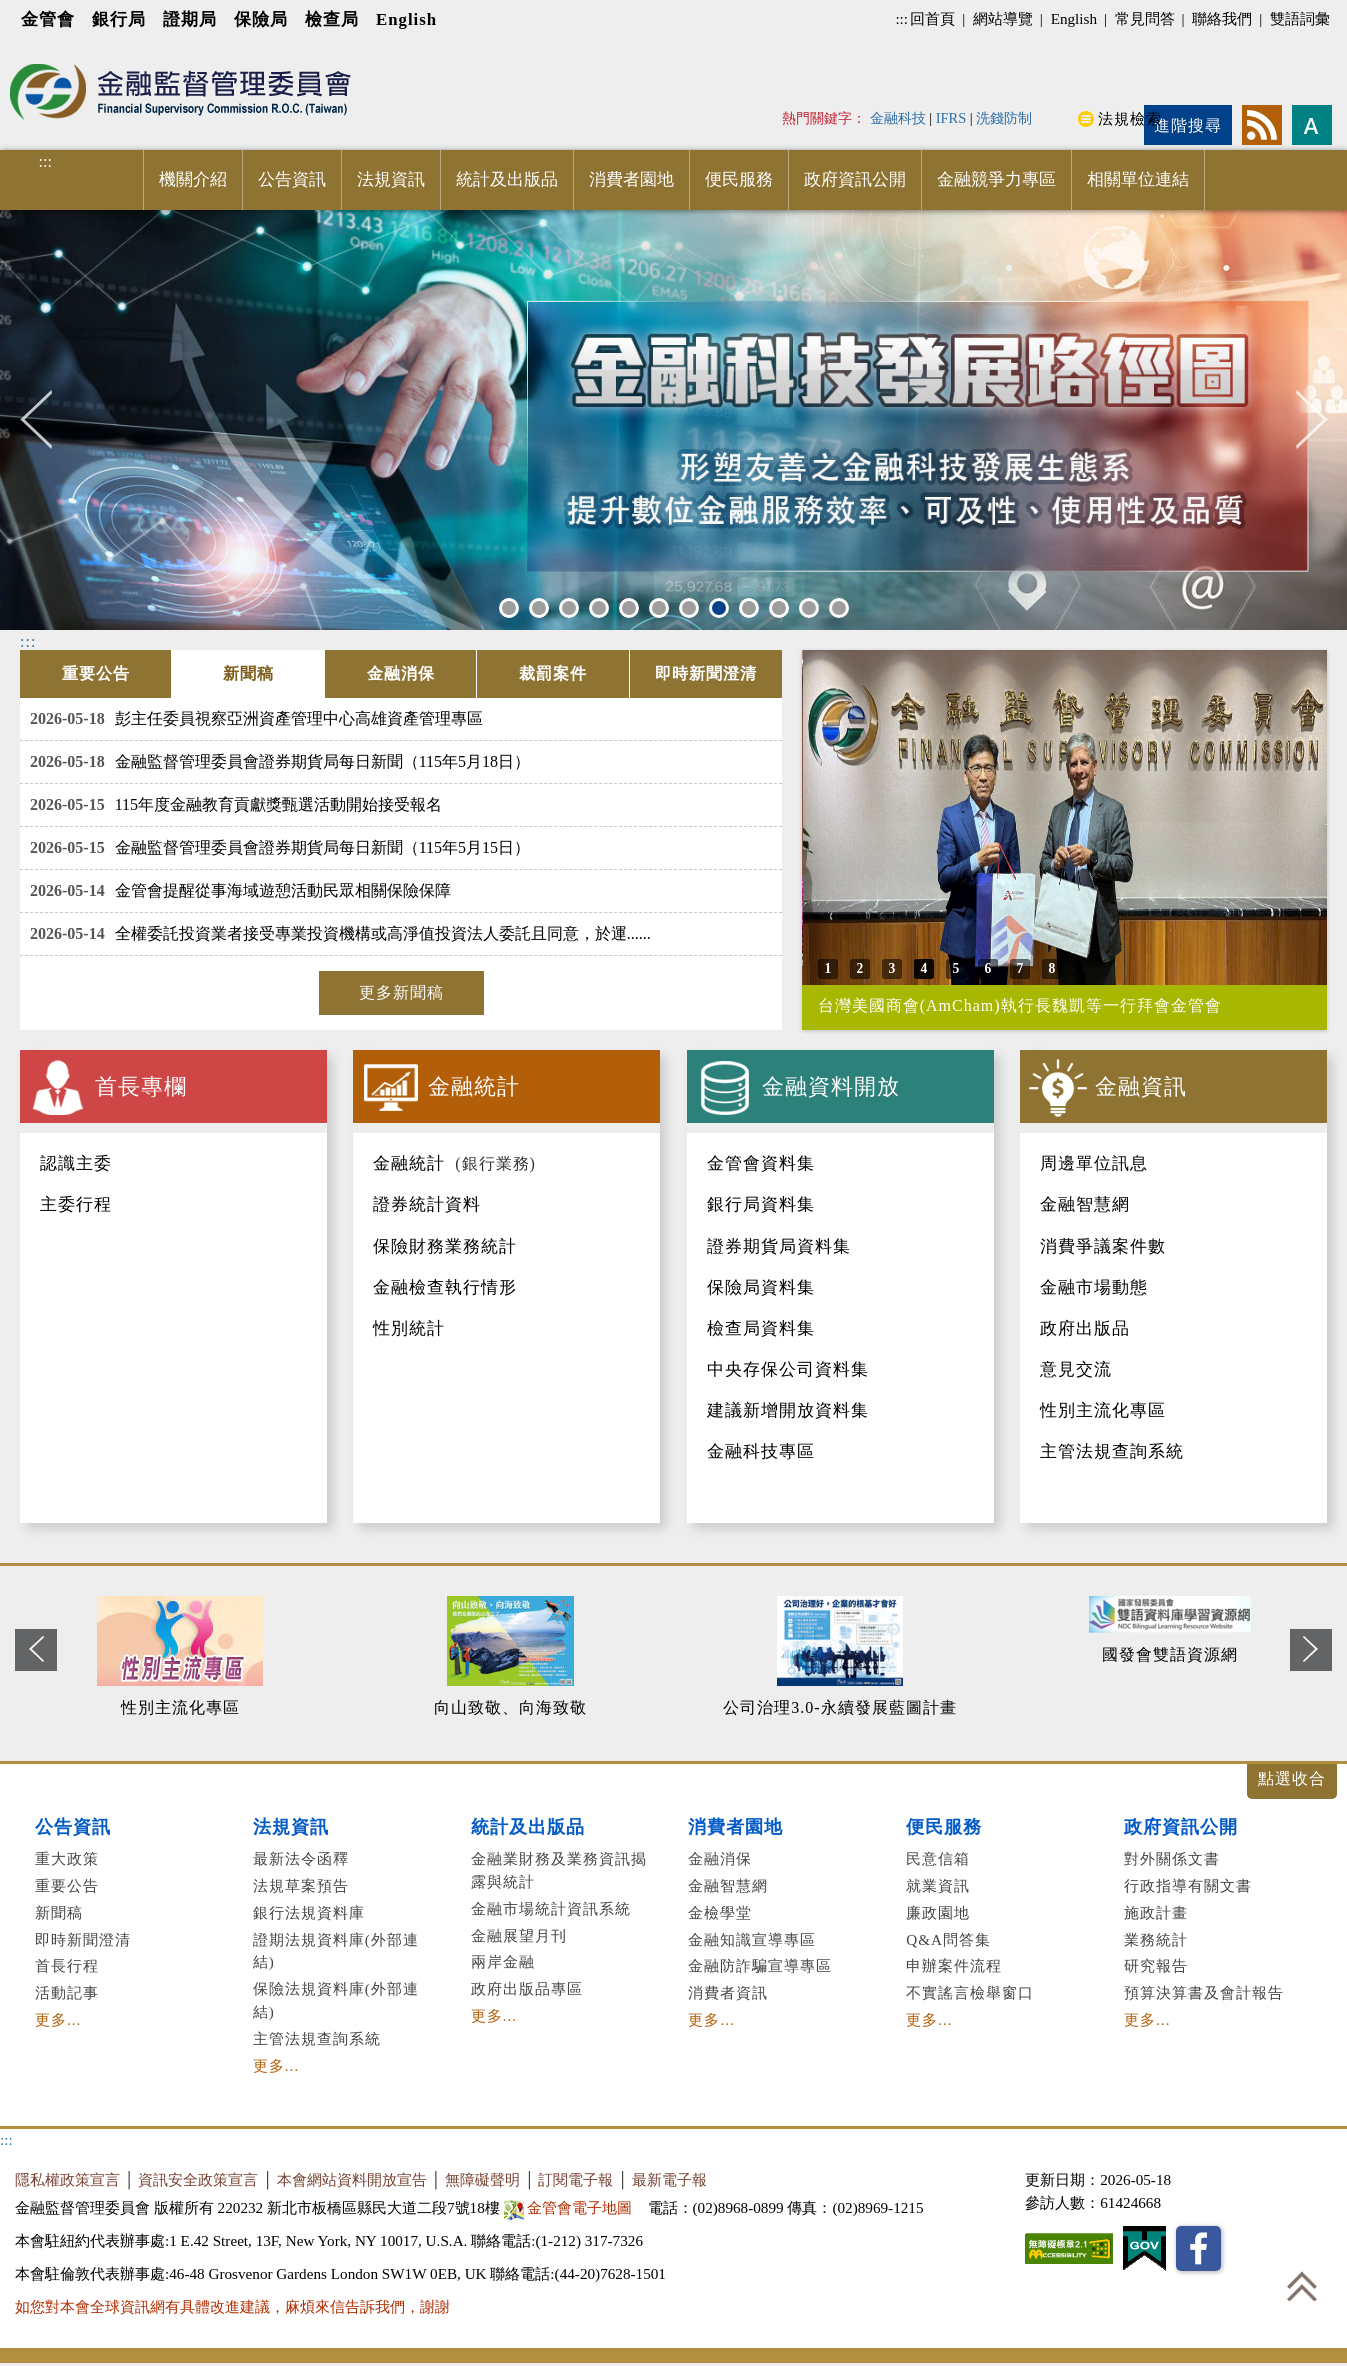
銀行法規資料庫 (309, 1912)
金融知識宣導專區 (752, 1939)
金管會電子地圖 (570, 2207)
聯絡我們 (1222, 18)
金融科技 (898, 118)
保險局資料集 (761, 1287)
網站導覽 (1003, 18)
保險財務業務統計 (445, 1246)
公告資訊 (292, 179)
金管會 (48, 19)
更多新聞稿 (401, 992)
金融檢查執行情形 (445, 1287)
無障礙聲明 (482, 2179)
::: (901, 18)
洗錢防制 (1004, 118)
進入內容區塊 (51, 51)
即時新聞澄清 (83, 1939)
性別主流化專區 (1103, 1410)
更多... (58, 2019)
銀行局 (119, 19)
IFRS (951, 118)
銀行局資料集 (761, 1204)
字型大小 (1312, 125)
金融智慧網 (1085, 1204)
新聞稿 (59, 1912)
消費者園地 (631, 179)
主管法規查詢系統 (1112, 1451)
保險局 (261, 19)
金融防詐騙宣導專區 (760, 1965)
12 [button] (841, 607)
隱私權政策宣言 (67, 2179)
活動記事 (67, 1992)
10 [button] (781, 607)
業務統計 (1156, 1939)
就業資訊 (938, 1885)
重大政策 (67, 1858)
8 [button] (719, 607)
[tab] (95, 674)
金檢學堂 (720, 1912)
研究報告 (1156, 1965)
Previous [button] (48, 419)
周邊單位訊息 (1094, 1163)
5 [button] (629, 607)
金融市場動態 (1094, 1287)
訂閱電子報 (575, 2179)
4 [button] (599, 607)
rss (1262, 125)
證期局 (190, 19)
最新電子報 (669, 2179)
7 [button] (689, 607)
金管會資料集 (761, 1163)
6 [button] (659, 607)
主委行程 (76, 1204)
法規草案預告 (301, 1885)
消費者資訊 (728, 1992)
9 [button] (749, 607)
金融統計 (409, 1163)
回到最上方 (1302, 2286)
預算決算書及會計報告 (1204, 1992)
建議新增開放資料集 (788, 1410)
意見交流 (1076, 1369)
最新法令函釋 (301, 1858)
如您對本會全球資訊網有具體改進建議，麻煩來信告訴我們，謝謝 (232, 2306)
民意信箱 (938, 1858)
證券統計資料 (427, 1204)
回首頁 (932, 18)
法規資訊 (391, 179)
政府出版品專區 (527, 1988)
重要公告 (67, 1885)
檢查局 (332, 19)
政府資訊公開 (855, 179)
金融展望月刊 (519, 1935)
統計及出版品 (507, 179)
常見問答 (1145, 18)
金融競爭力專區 (996, 179)
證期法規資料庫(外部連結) (336, 1951)
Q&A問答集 (948, 1939)
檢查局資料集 (761, 1328)
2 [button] (539, 607)
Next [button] (1311, 419)
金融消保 (720, 1858)
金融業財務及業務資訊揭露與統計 (559, 1870)
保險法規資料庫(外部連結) (336, 2000)
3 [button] (569, 607)
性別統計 (409, 1328)
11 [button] (811, 607)
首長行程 (67, 1965)
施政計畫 (1156, 1912)
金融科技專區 (761, 1451)
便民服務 (739, 179)
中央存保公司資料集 (788, 1369)
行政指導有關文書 (1188, 1885)
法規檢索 (1130, 118)
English (406, 19)
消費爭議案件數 (1103, 1246)
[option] (195, 1658)
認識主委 (76, 1163)
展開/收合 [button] (1292, 1781)
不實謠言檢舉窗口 (970, 1992)
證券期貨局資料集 (779, 1246)
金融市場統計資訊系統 (551, 1908)
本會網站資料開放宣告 (352, 2179)
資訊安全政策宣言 (198, 2179)
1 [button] (509, 607)
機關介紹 (193, 179)
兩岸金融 (503, 1961)
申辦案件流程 (954, 1965)
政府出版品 (1085, 1328)
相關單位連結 (1138, 179)
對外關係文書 (1172, 1858)
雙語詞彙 (1300, 18)
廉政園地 (938, 1912)
